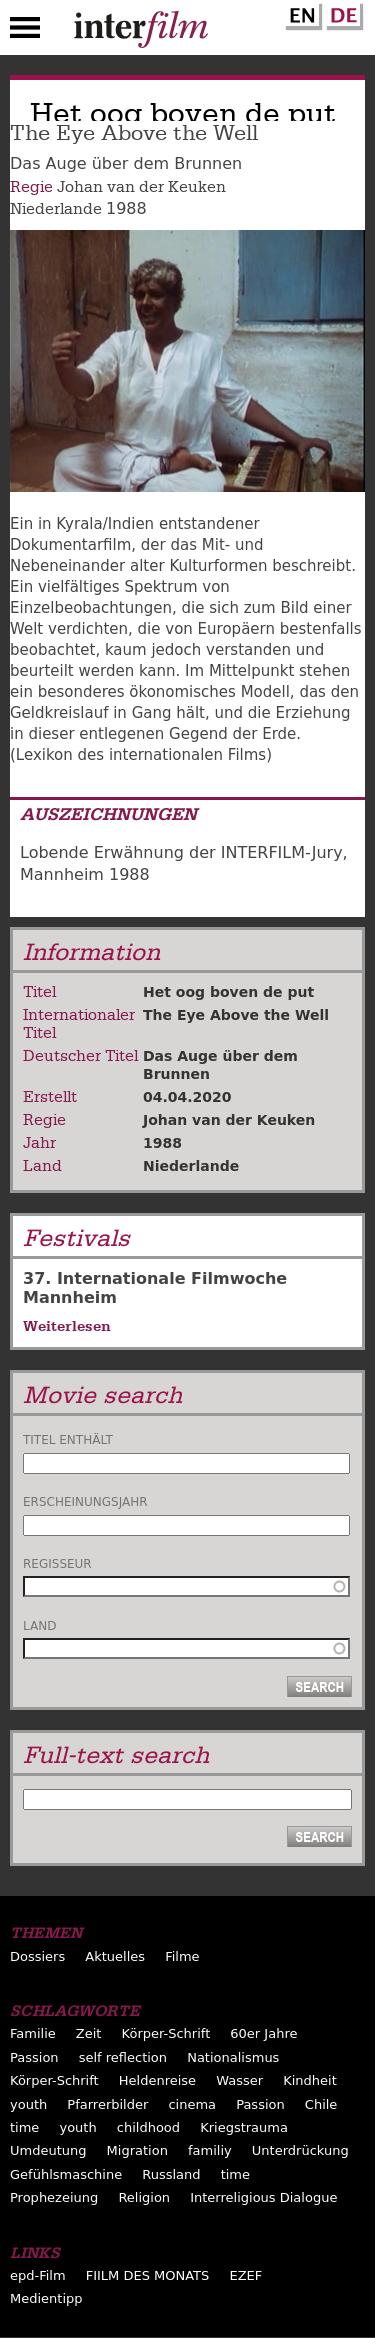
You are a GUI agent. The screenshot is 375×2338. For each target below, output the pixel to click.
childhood (148, 2127)
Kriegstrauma (244, 2127)
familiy (210, 2150)
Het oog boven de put (228, 992)
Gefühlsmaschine (66, 2174)
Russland (171, 2174)
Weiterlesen (67, 1326)
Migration (137, 2150)
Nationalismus (233, 2057)
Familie (33, 2033)
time (24, 2127)
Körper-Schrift (166, 2033)
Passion (34, 2057)
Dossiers (37, 1956)
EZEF (245, 2275)
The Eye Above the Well (236, 1015)
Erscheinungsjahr (85, 1502)
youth (28, 2104)
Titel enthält (68, 1440)
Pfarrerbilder (107, 2104)
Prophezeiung (54, 2197)
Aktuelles (115, 1956)
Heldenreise (157, 2080)
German (342, 13)
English (301, 13)
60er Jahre (263, 2033)
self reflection (123, 2057)
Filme (182, 1956)
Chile (321, 2104)
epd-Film (38, 2275)
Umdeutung (48, 2150)
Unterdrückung (300, 2150)
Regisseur (57, 1564)
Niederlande (56, 209)
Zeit (89, 2033)
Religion (144, 2197)
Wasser (239, 2080)
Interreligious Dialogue (263, 2197)
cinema (192, 2104)
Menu (25, 32)
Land (39, 1626)
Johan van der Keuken (141, 187)
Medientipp (46, 2298)
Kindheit (310, 2080)
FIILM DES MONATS (148, 2275)
